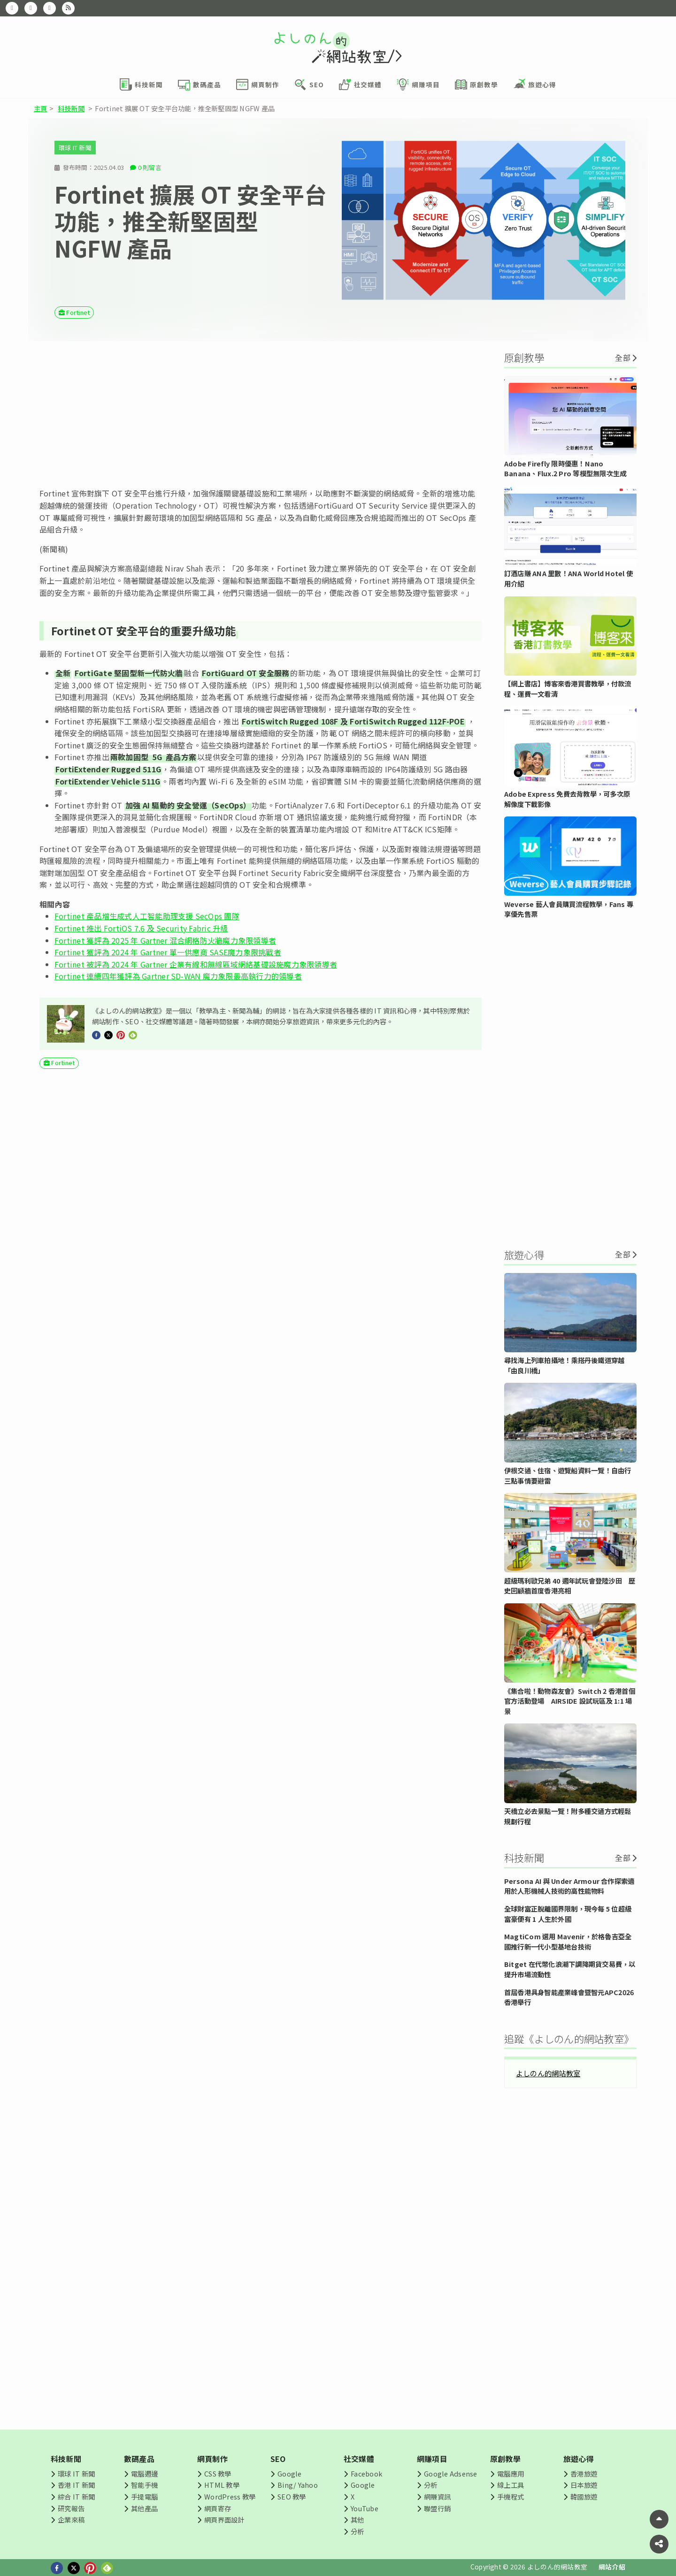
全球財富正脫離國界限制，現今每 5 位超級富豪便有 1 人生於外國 (567, 1914)
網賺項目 (432, 2458)
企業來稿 (71, 2519)
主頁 (40, 108)
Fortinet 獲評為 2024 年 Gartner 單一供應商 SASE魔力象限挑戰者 (167, 952)
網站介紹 (612, 2566)
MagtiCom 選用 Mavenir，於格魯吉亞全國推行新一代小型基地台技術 (567, 1941)
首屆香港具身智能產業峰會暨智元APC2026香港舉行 (569, 1997)
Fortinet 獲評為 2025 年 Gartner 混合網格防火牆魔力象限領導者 (165, 940)
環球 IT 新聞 (75, 147)
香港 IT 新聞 (76, 2485)
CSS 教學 (217, 2473)
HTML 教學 (221, 2485)
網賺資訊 (437, 2496)
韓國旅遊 (583, 2496)
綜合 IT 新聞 (76, 2496)
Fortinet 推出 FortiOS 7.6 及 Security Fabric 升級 (141, 928)
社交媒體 (359, 2458)
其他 (357, 2519)
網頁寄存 (217, 2508)
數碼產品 (139, 2458)
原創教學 (505, 2458)
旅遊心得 (578, 2458)
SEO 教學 (291, 2496)
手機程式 (510, 2496)
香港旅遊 (583, 2473)
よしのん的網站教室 (548, 2073)
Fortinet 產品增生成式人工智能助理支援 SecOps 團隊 (146, 916)
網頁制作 (212, 2458)
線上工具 (510, 2485)
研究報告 (71, 2508)
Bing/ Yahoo (297, 2485)
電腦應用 (510, 2473)
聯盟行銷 (437, 2508)
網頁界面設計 (224, 2519)
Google (289, 2473)
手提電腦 (144, 2496)
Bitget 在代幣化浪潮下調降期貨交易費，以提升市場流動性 (570, 1969)
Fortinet (78, 312)
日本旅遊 (583, 2485)
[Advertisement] (260, 414)
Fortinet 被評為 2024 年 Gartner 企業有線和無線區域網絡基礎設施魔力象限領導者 (195, 964)
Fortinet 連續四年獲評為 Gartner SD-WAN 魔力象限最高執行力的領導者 (178, 976)
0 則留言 (149, 167)
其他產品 (144, 2508)
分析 (357, 2531)
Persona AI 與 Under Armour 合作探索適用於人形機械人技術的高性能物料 (569, 1886)
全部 (622, 357)
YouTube (364, 2508)
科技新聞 (71, 108)
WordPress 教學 (229, 2496)
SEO (278, 2458)
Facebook (366, 2473)
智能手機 (144, 2485)
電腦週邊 (144, 2473)
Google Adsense (450, 2473)
